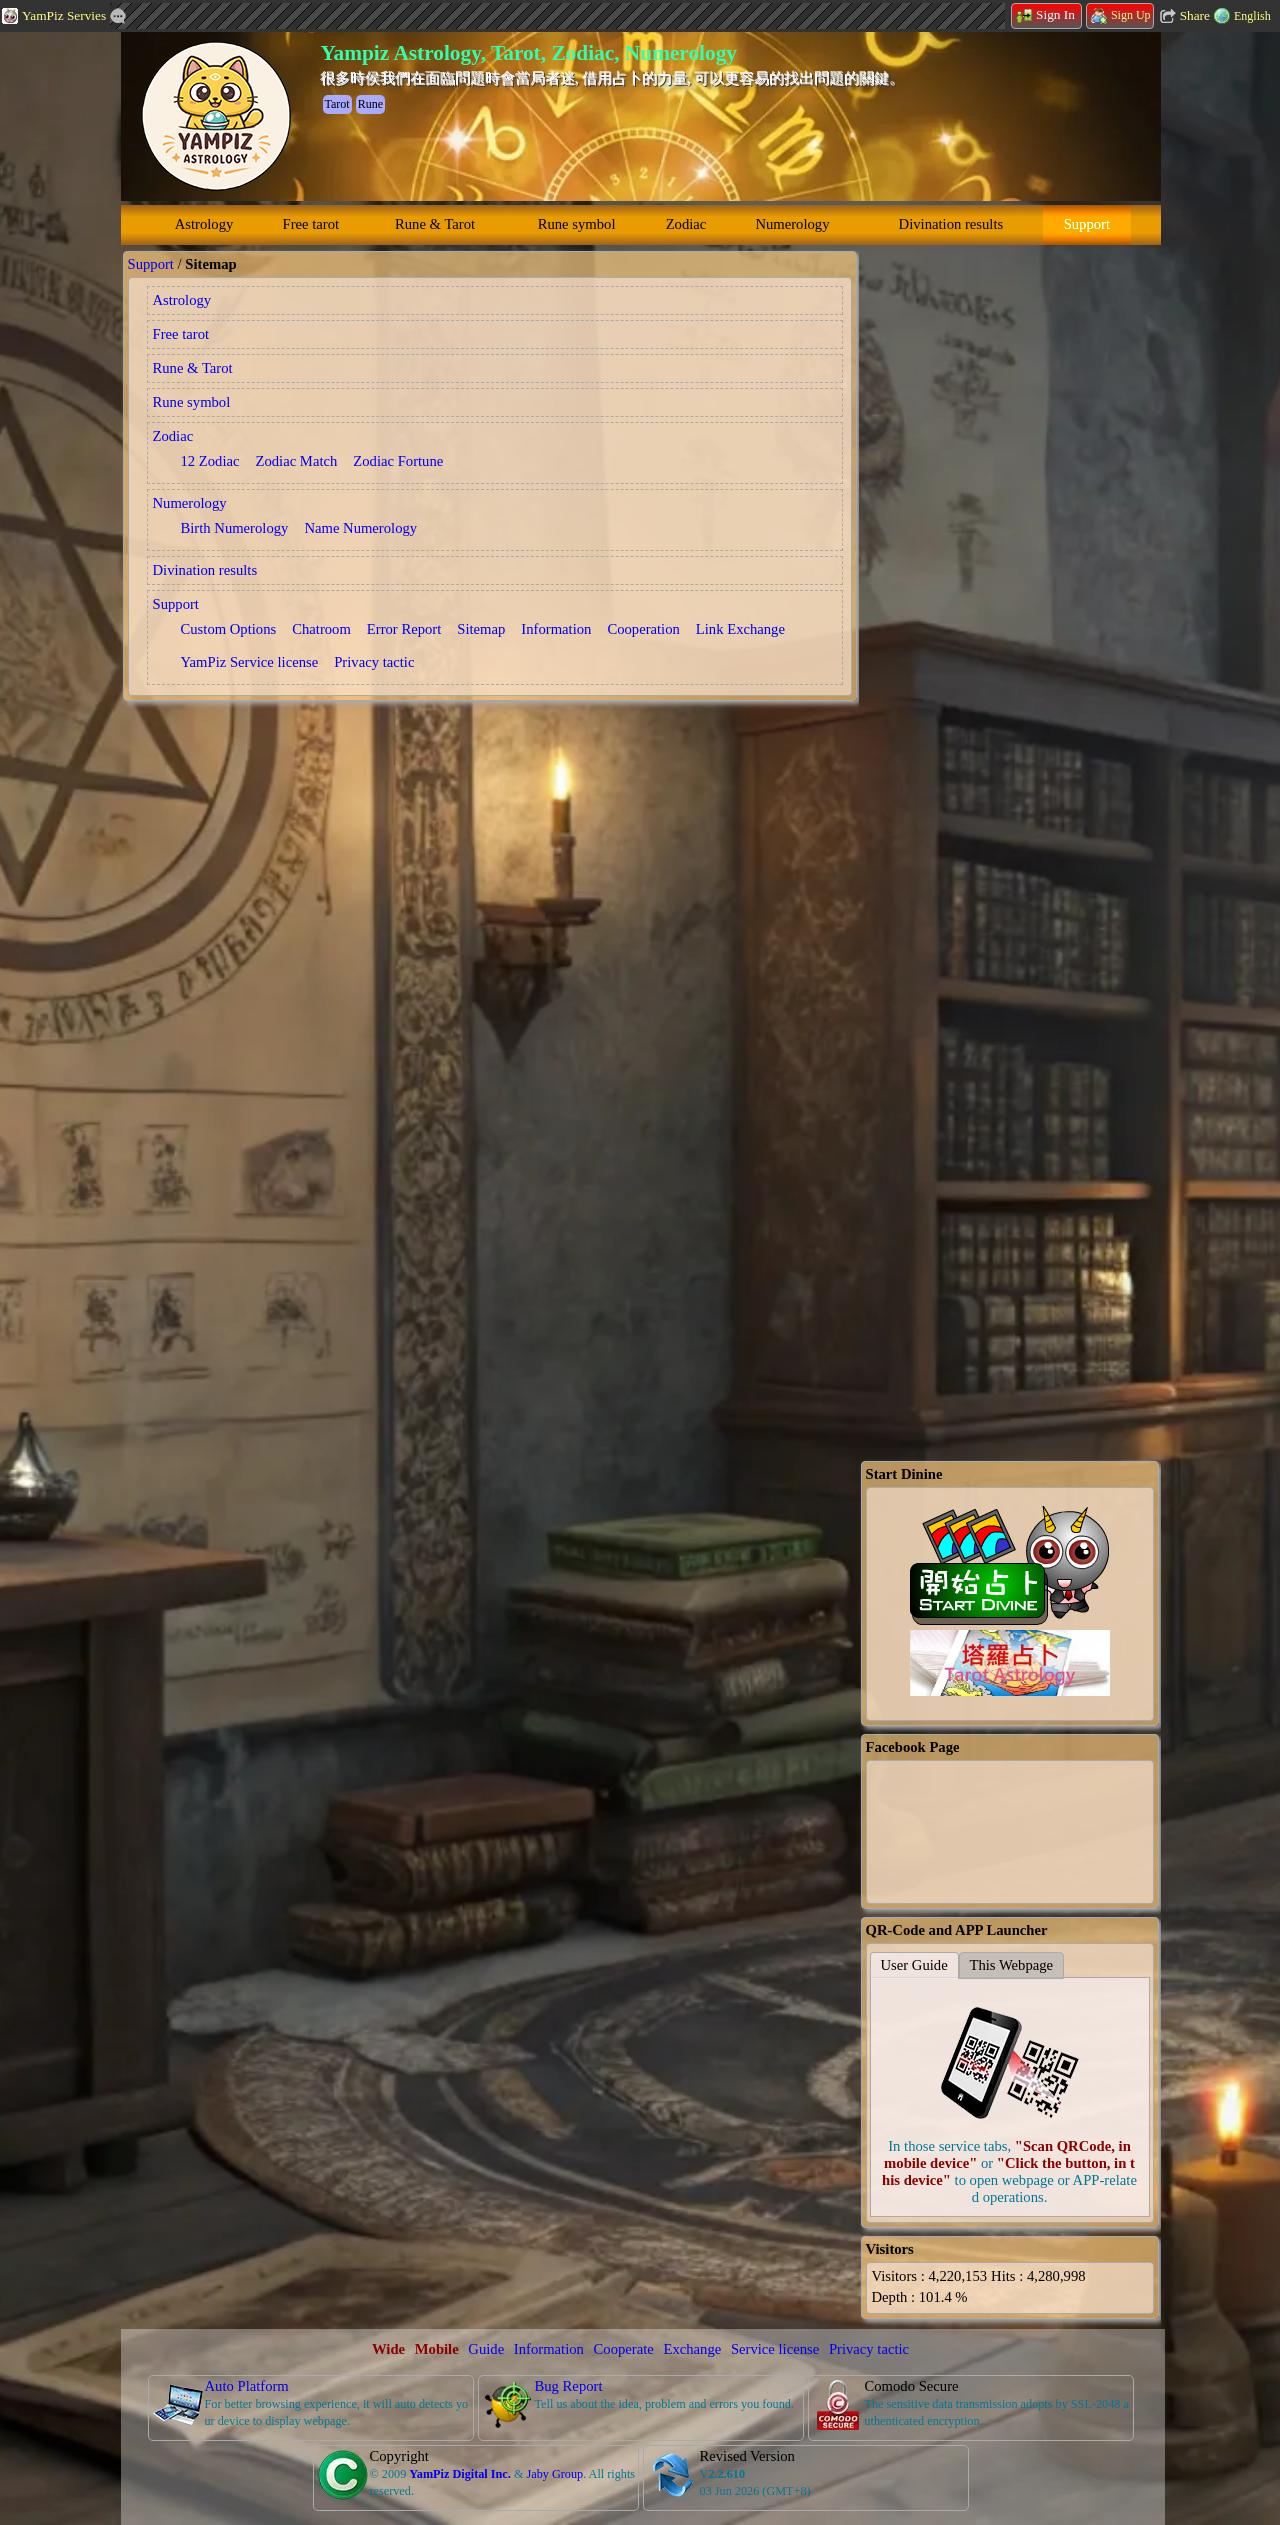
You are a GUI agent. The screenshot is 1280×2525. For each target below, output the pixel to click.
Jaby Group (554, 2474)
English (1252, 16)
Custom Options (229, 629)
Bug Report (569, 2386)
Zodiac (686, 224)
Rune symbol (577, 224)
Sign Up (1121, 15)
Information (556, 629)
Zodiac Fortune (398, 461)
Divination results (951, 224)
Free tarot (311, 224)
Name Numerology (360, 528)
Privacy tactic (374, 662)
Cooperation (643, 629)
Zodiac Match (297, 461)
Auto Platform (247, 2386)
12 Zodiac (210, 461)
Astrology (204, 224)
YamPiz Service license (250, 662)
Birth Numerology (235, 528)
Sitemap (481, 629)
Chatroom (321, 629)
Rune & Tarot (435, 224)
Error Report (404, 629)
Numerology (792, 224)
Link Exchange (740, 629)
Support (1087, 224)
